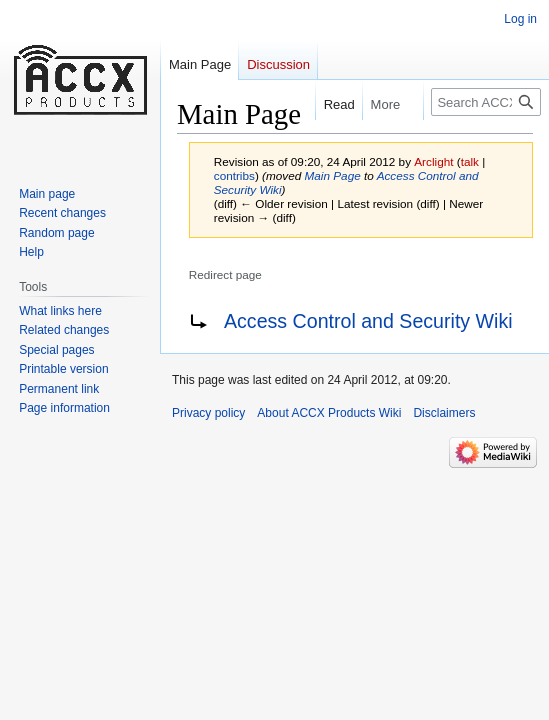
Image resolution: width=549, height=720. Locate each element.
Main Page (333, 175)
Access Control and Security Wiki (368, 321)
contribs (234, 175)
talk (470, 161)
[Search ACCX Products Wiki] (486, 102)
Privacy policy (208, 413)
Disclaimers (444, 413)
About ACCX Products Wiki (329, 413)
